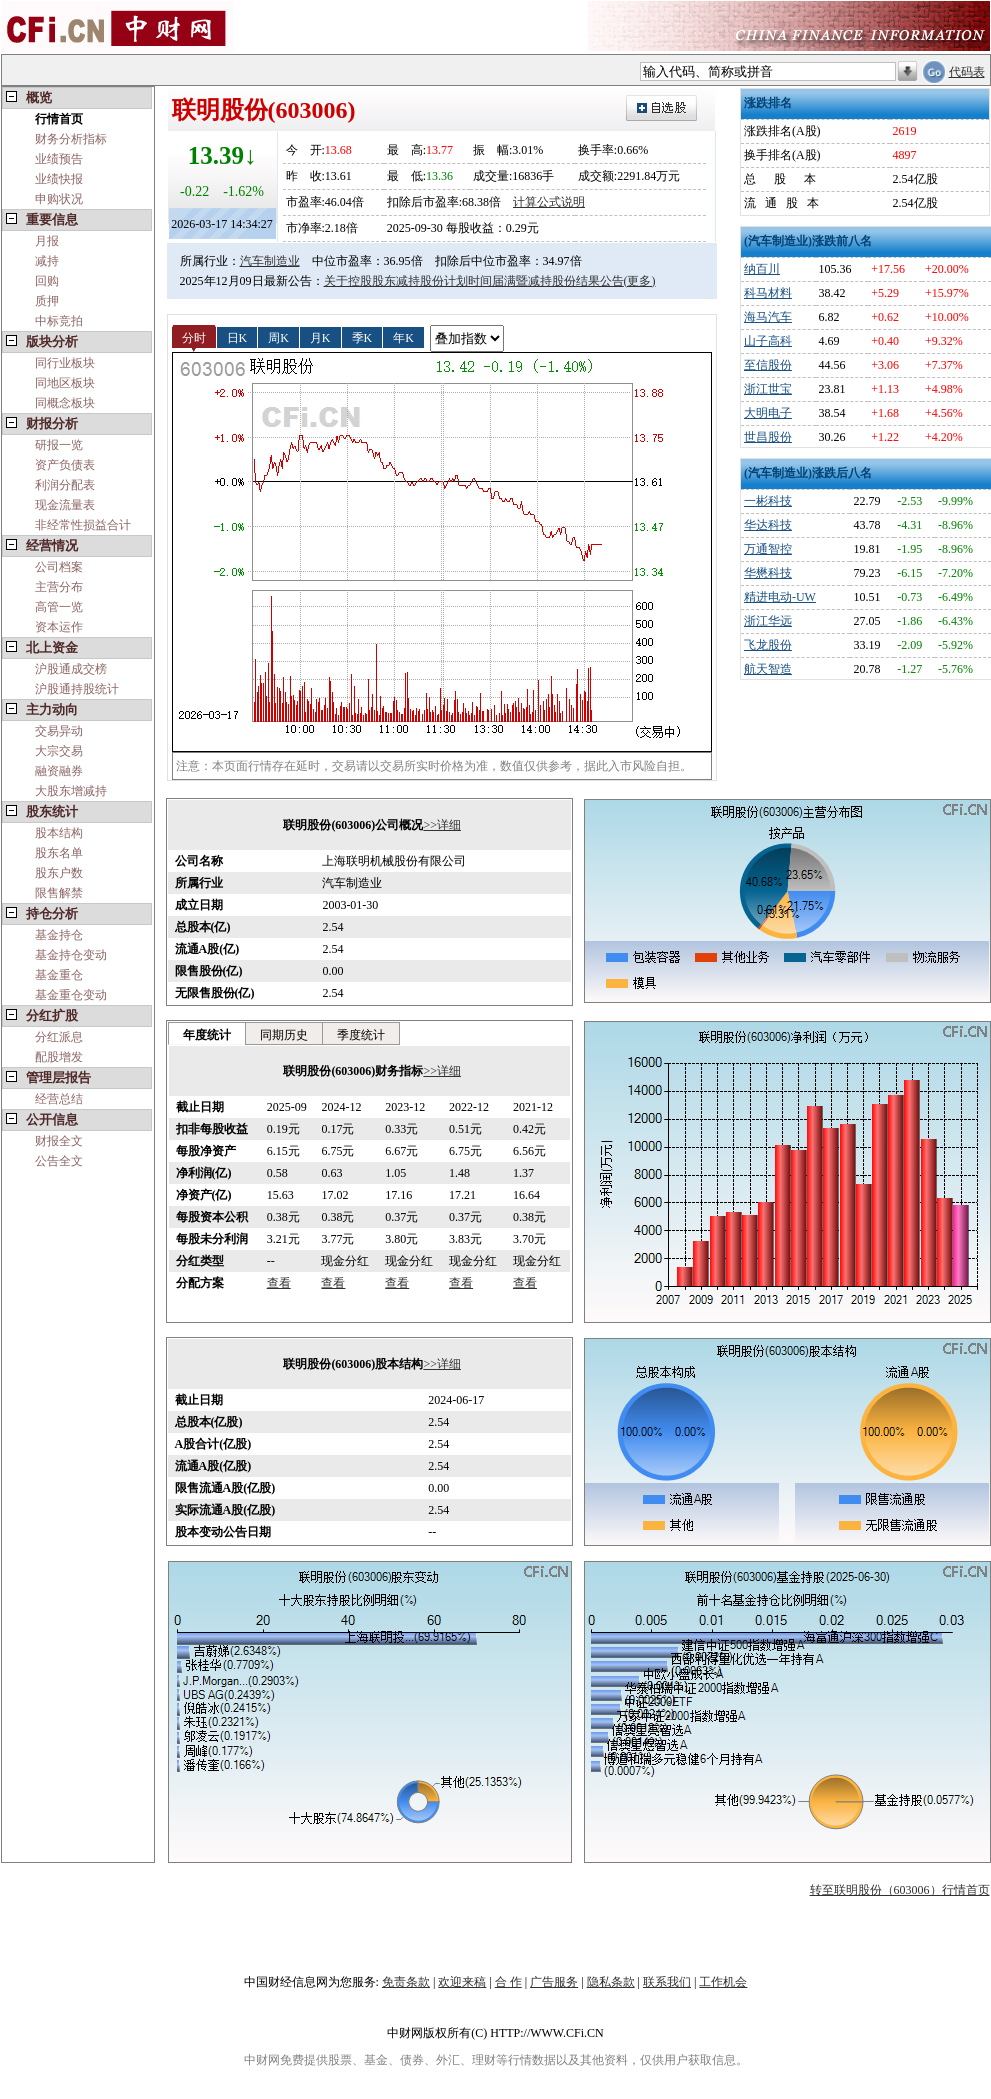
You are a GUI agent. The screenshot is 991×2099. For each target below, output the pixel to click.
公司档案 (59, 567)
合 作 (508, 1982)
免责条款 (406, 1982)
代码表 (967, 72)
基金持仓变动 (71, 955)
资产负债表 (65, 465)
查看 (279, 1283)
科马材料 (768, 293)
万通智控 (768, 549)
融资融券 (59, 771)
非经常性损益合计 (83, 525)
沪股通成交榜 (71, 669)
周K (278, 337)
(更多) (640, 281)
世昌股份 (768, 437)
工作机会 (723, 1982)
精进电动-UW (780, 597)
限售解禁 (59, 893)
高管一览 (59, 607)
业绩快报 (59, 179)
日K (237, 337)
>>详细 (442, 825)
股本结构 (59, 833)
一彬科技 (768, 501)
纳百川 (762, 269)
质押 (47, 301)
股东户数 (59, 873)
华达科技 (768, 525)
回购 (47, 281)
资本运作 (59, 627)
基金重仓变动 (71, 995)
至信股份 (768, 365)
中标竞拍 (59, 321)
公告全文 (59, 1161)
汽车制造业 (270, 261)
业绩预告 (59, 159)
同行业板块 (65, 363)
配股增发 (59, 1057)
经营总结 (59, 1099)
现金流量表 (65, 505)
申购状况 (59, 199)
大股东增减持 (71, 791)
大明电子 (768, 413)
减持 (47, 261)
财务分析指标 (71, 139)
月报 (47, 241)
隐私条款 (611, 1982)
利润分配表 (65, 485)
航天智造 (768, 669)
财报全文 (59, 1141)
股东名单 (59, 853)
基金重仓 (59, 975)
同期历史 (284, 1035)
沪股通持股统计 (77, 689)
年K (403, 337)
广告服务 (554, 1982)
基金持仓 (59, 935)
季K (362, 337)
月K (320, 337)
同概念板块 (65, 403)
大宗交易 (59, 751)
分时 (194, 337)
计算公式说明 (549, 202)
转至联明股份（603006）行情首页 (900, 1890)
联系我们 (667, 1982)
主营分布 (59, 587)
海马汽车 (768, 317)
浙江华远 (768, 621)
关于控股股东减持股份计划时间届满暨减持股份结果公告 (474, 281)
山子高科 (768, 341)
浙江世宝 (768, 389)
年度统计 (207, 1035)
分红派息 (59, 1037)
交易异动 (59, 731)
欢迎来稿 (462, 1982)
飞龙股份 (768, 645)
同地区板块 (65, 383)
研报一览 (59, 445)
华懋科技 (768, 573)
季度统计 (361, 1035)
